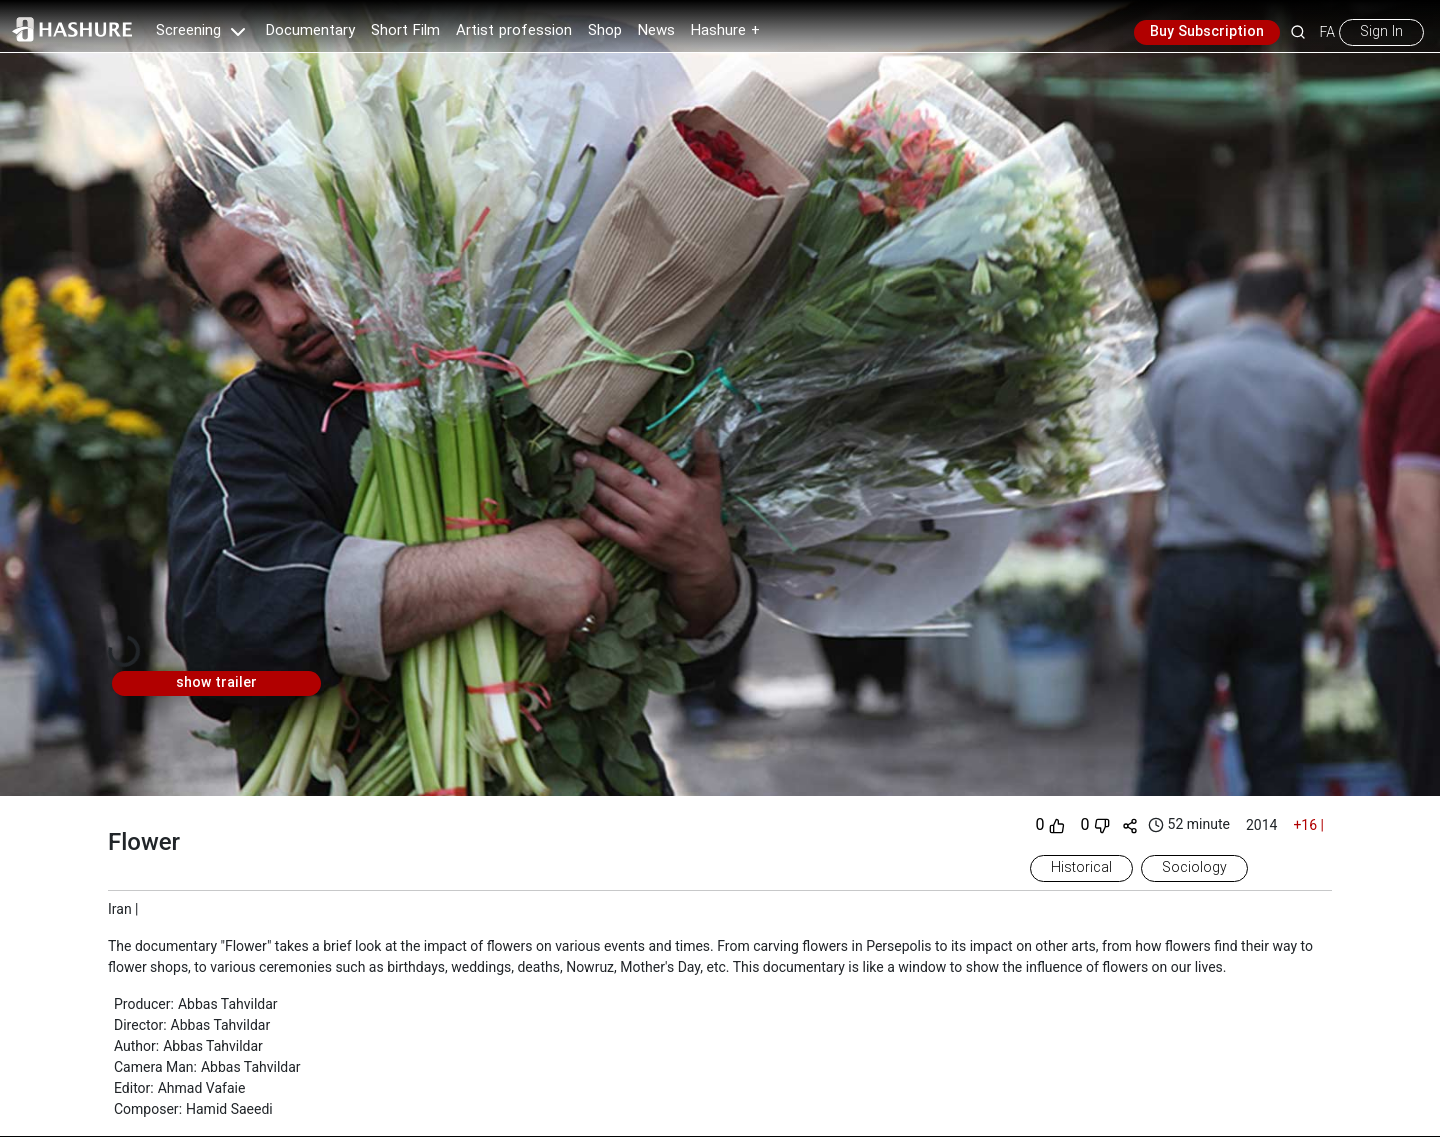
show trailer (216, 683)
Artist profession (514, 31)
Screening (203, 31)
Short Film (405, 31)
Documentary (310, 31)
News (656, 31)
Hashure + (725, 31)
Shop (605, 31)
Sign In (1381, 32)
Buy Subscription (1207, 32)
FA (1327, 32)
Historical (1081, 868)
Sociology (1194, 868)
